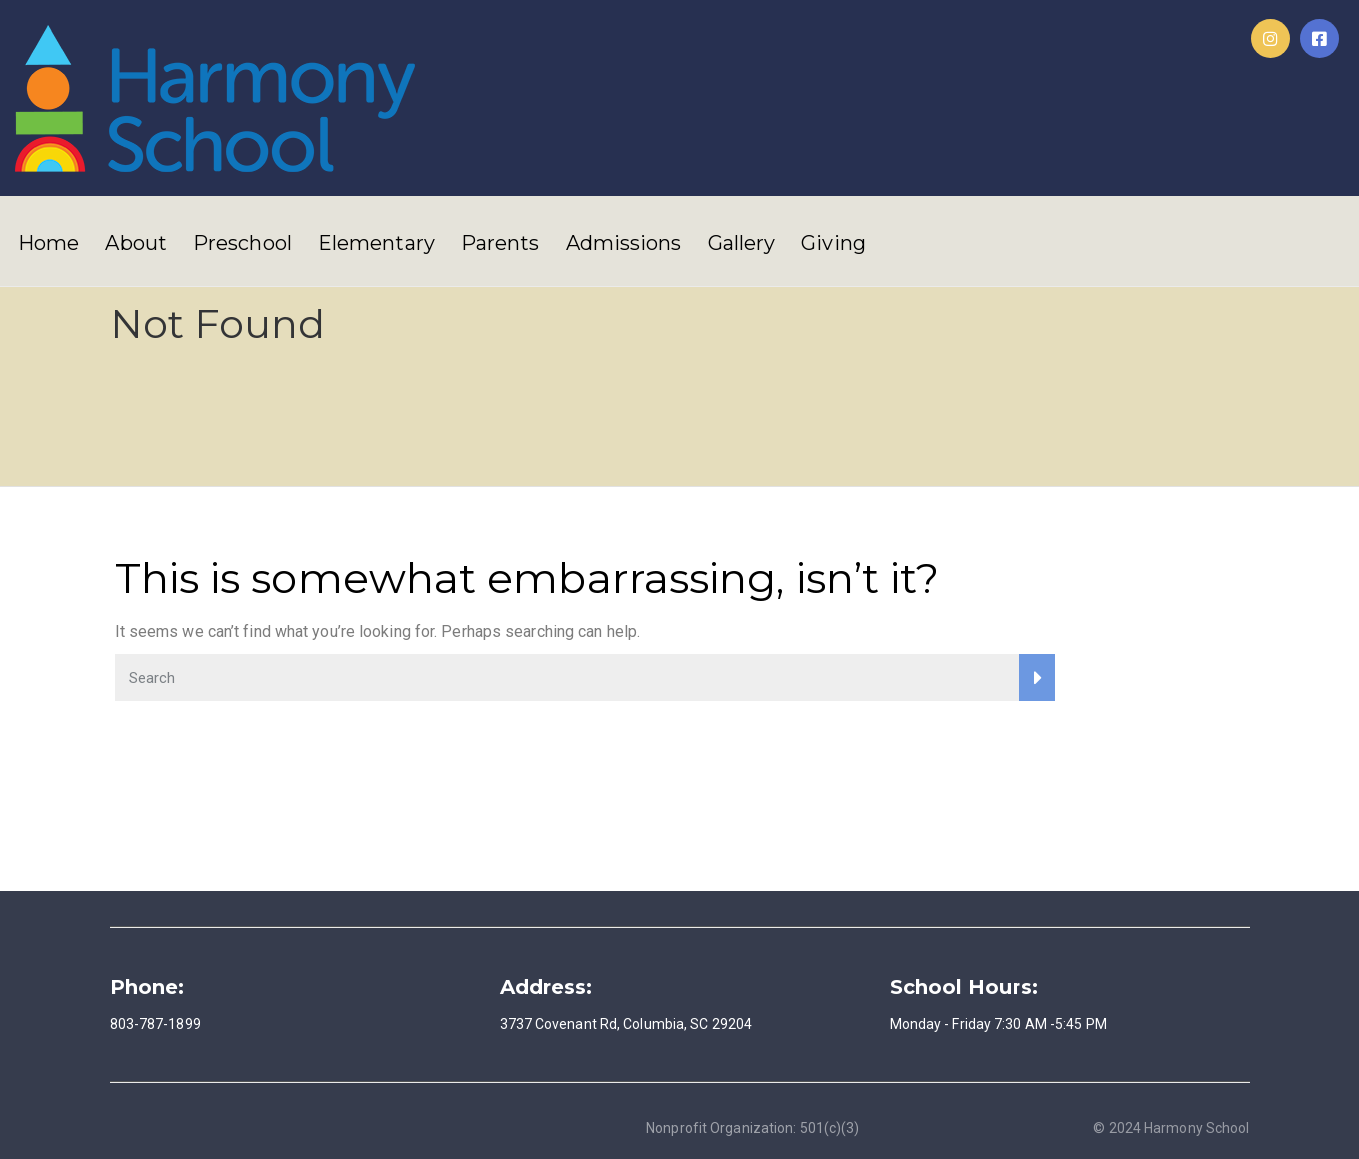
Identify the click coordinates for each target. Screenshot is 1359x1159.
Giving (833, 243)
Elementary (376, 243)
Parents (500, 243)
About (136, 243)
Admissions (624, 243)
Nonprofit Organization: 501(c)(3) (752, 1128)
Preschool (242, 243)
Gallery (742, 243)
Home (48, 243)
